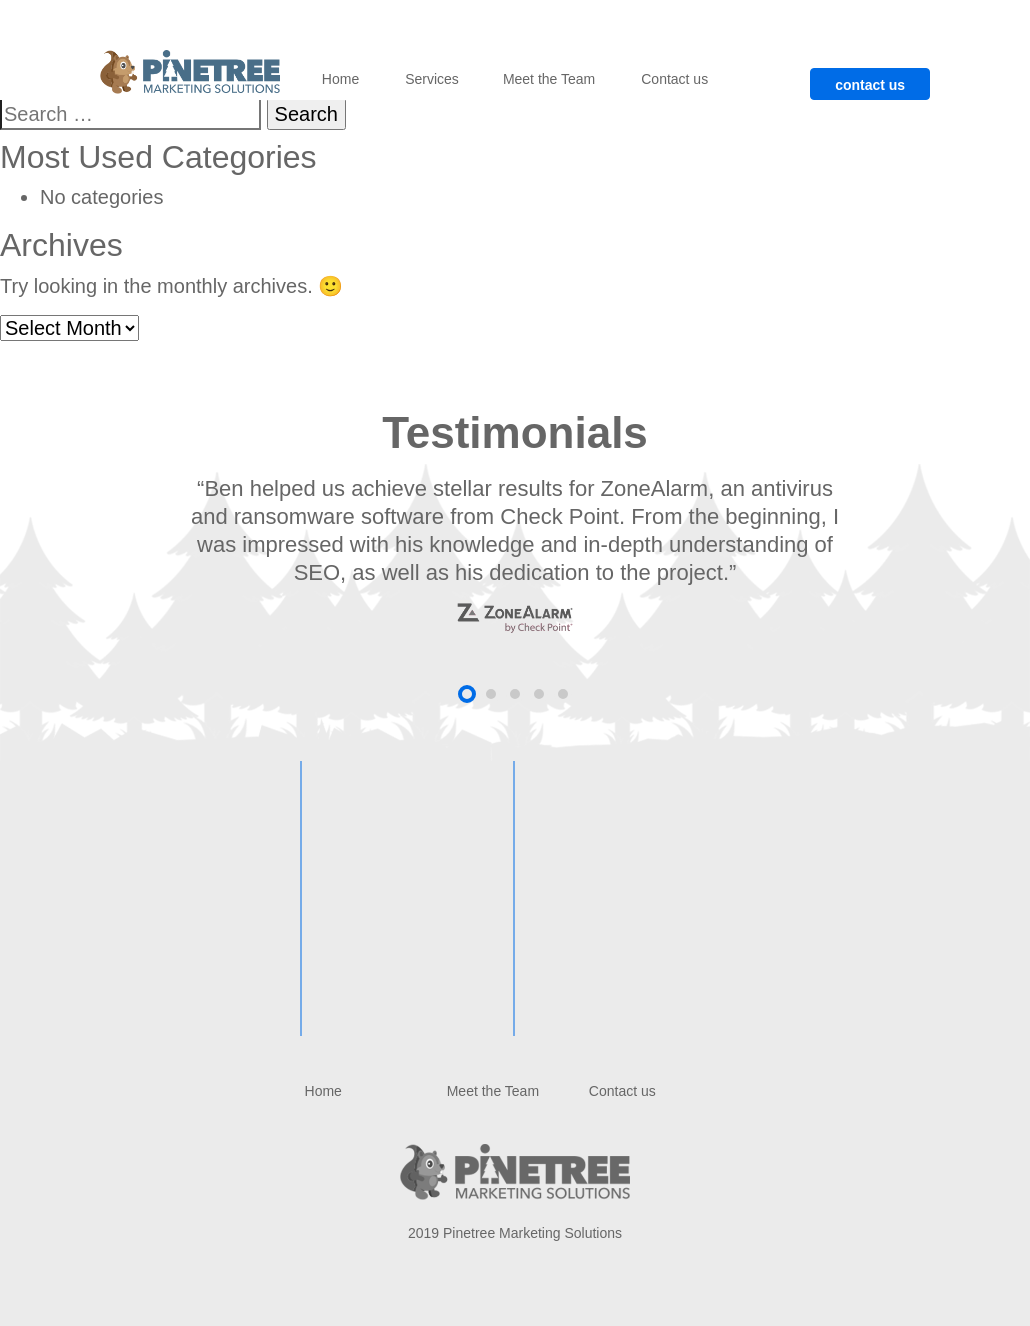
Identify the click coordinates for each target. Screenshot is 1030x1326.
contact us (870, 85)
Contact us (674, 79)
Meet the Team (549, 79)
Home (340, 79)
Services (432, 79)
